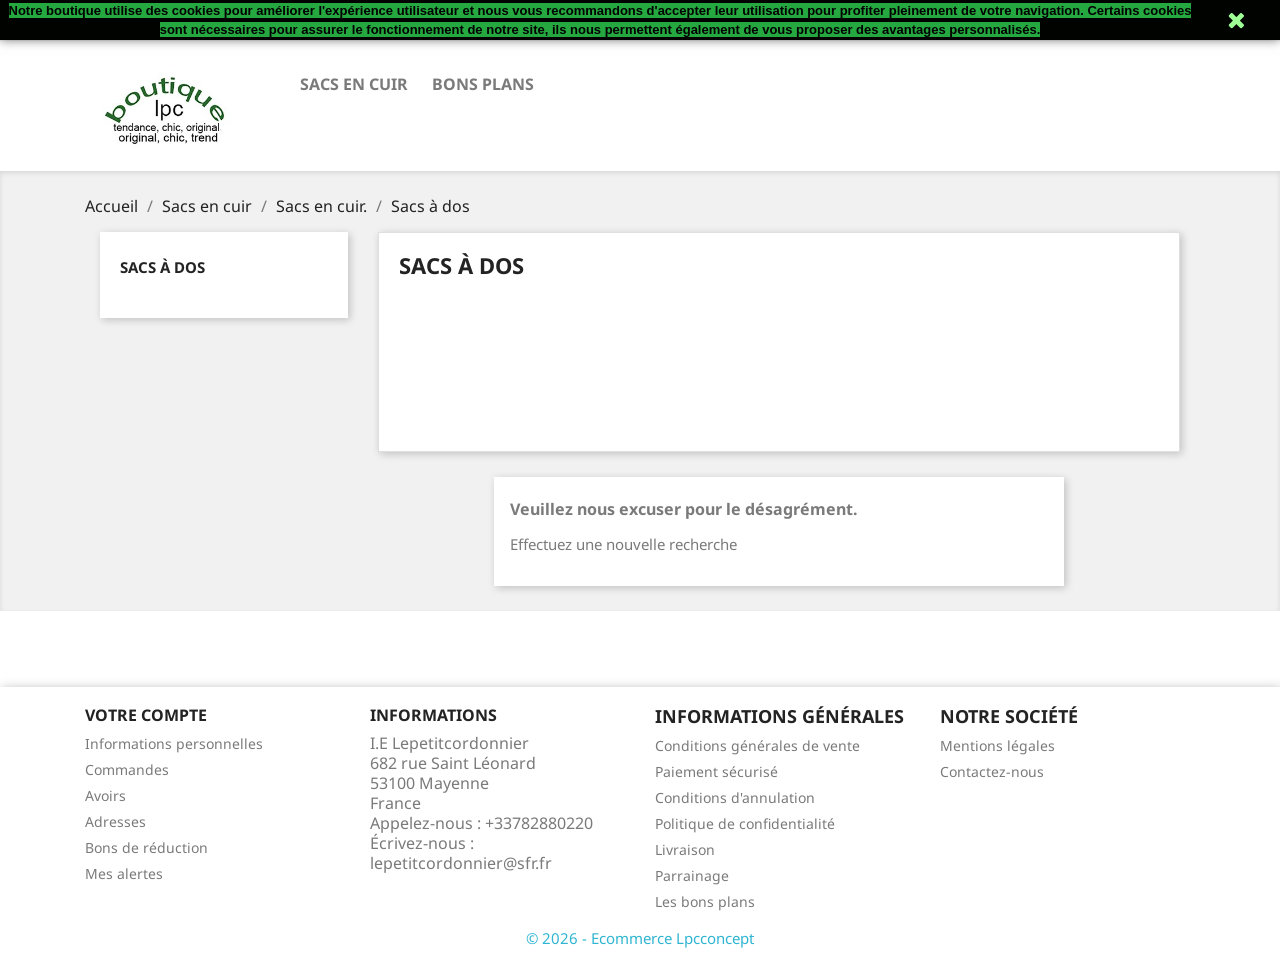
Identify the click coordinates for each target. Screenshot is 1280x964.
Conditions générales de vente (757, 745)
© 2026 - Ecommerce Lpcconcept (640, 938)
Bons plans (483, 84)
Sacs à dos (162, 267)
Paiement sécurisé (716, 771)
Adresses (115, 821)
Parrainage (692, 875)
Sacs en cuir (354, 84)
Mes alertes (124, 873)
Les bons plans (705, 901)
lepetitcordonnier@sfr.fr (461, 863)
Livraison (685, 849)
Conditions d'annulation (735, 797)
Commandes (127, 769)
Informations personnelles (174, 743)
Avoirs (105, 795)
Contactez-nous (992, 771)
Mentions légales (997, 745)
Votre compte (146, 715)
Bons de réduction (146, 847)
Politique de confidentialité (745, 823)
